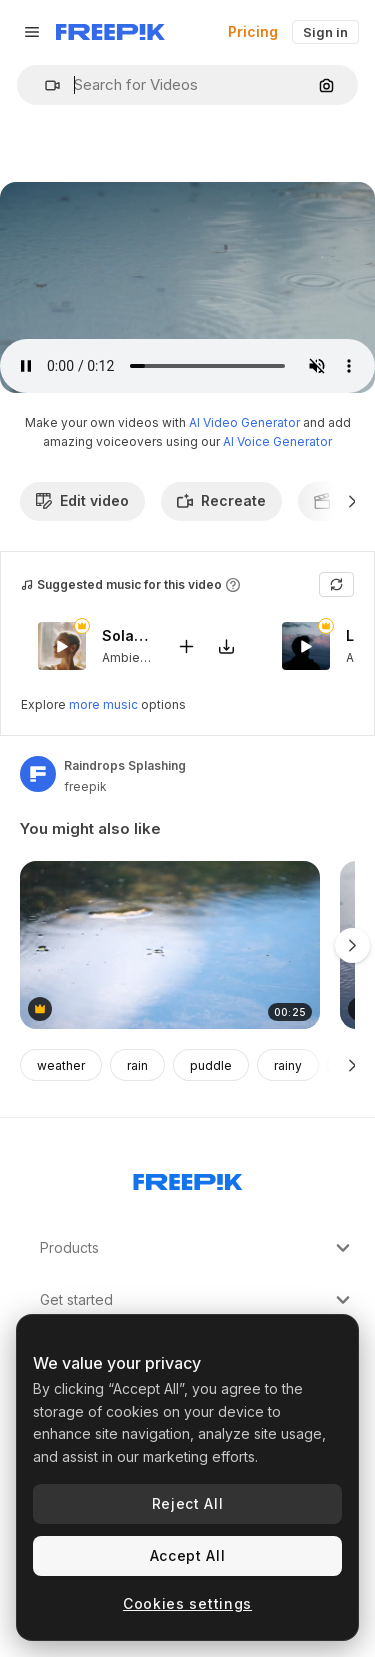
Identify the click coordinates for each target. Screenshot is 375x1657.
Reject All (188, 1503)
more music (103, 704)
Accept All (188, 1555)
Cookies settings (187, 1603)
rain (137, 1065)
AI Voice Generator (277, 441)
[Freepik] (110, 32)
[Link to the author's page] (38, 774)
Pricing (253, 31)
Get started (197, 1300)
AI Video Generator (244, 422)
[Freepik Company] (188, 1178)
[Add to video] (186, 646)
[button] (44, 85)
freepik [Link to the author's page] (85, 786)
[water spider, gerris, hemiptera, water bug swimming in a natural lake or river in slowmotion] (170, 945)
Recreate (221, 500)
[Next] (352, 501)
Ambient (126, 657)
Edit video (82, 500)
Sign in (325, 32)
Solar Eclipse (127, 636)
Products (197, 1248)
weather (61, 1065)
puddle (211, 1065)
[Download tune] (226, 646)
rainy (288, 1065)
